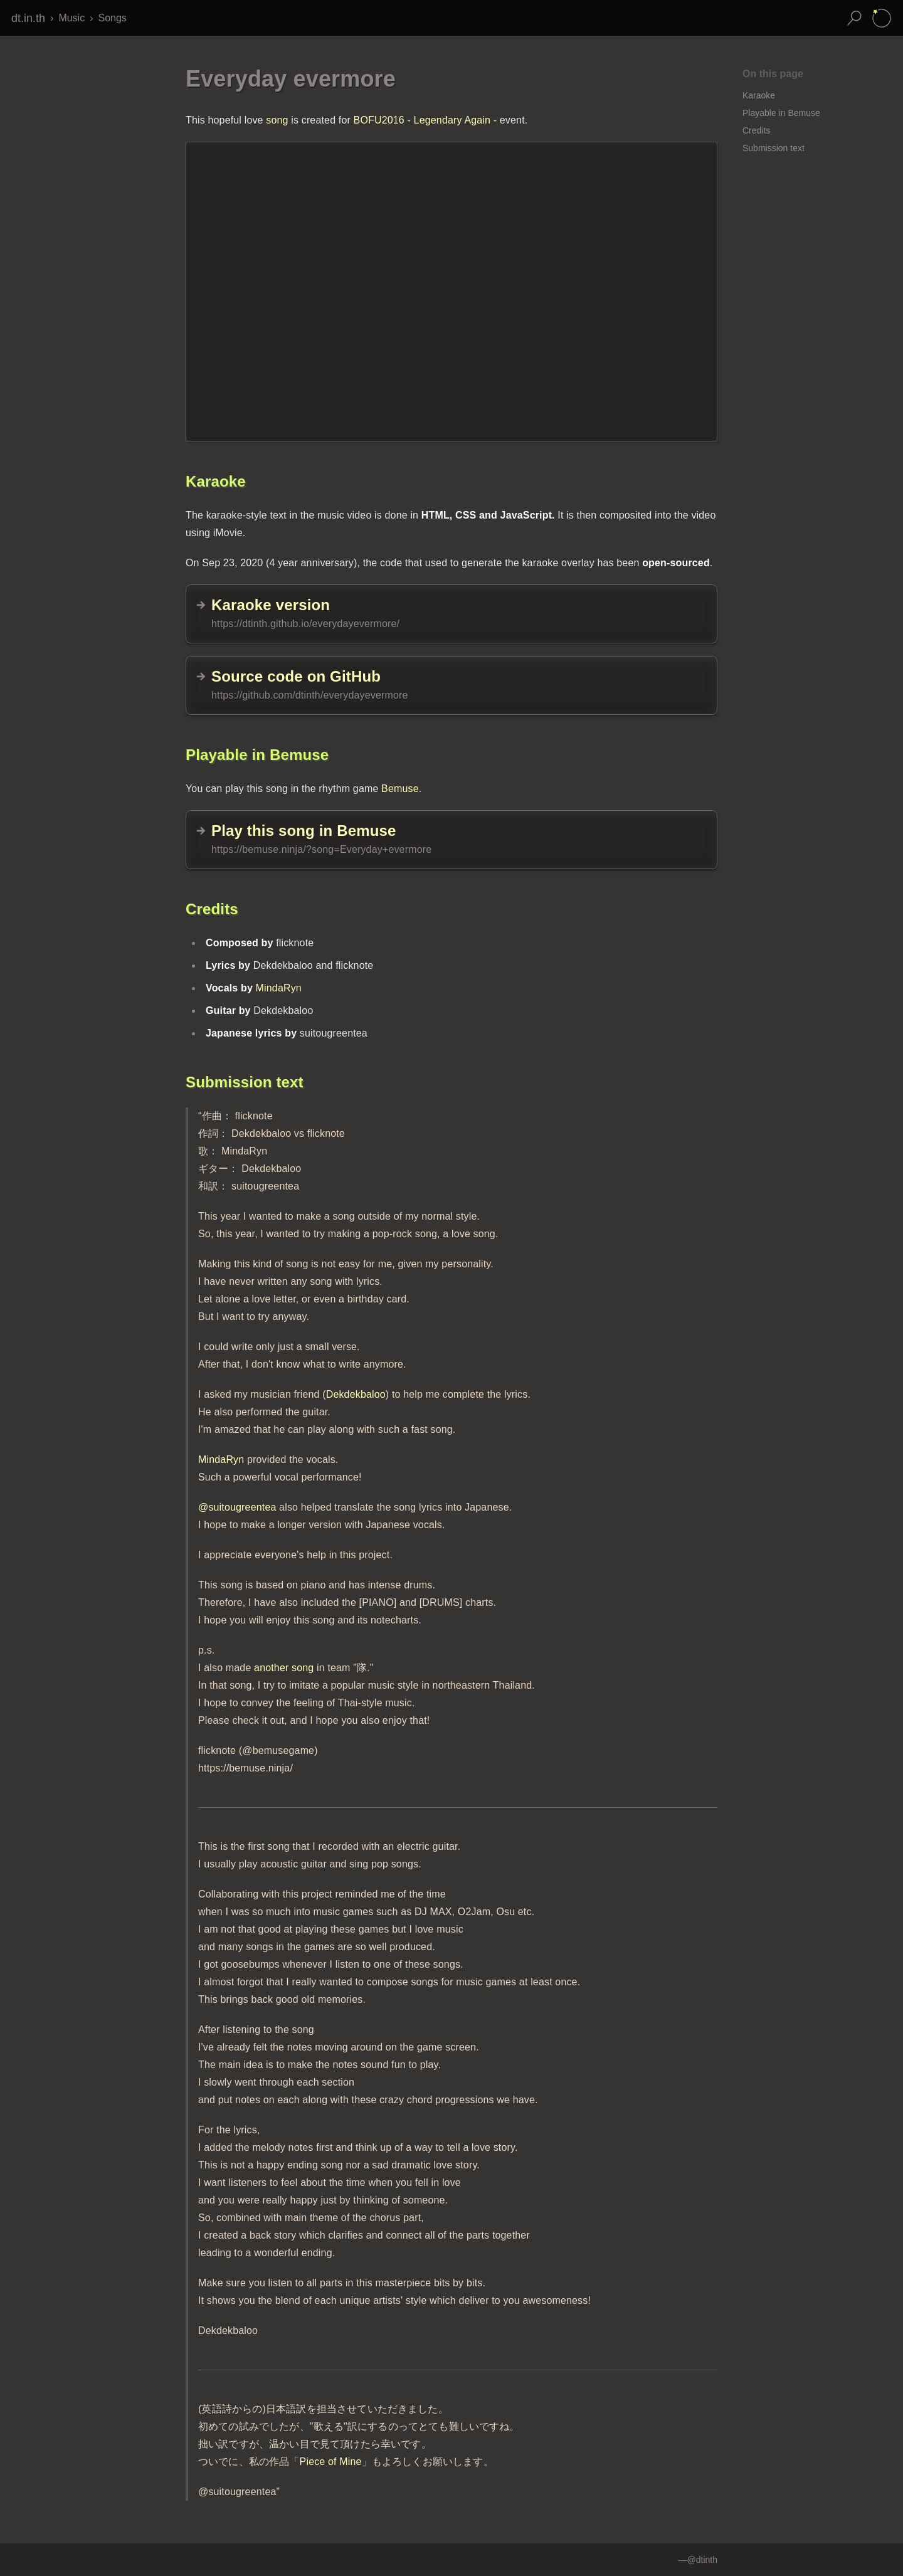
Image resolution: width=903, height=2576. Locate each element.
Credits (756, 130)
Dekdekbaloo (356, 1394)
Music (71, 18)
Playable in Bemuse (781, 113)
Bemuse (400, 788)
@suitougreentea (237, 1507)
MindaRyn (279, 988)
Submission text (773, 148)
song (277, 120)
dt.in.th (28, 18)
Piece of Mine (331, 2461)
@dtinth (702, 2560)
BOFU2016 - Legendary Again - (425, 120)
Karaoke (758, 95)
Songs (112, 18)
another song (284, 1667)
